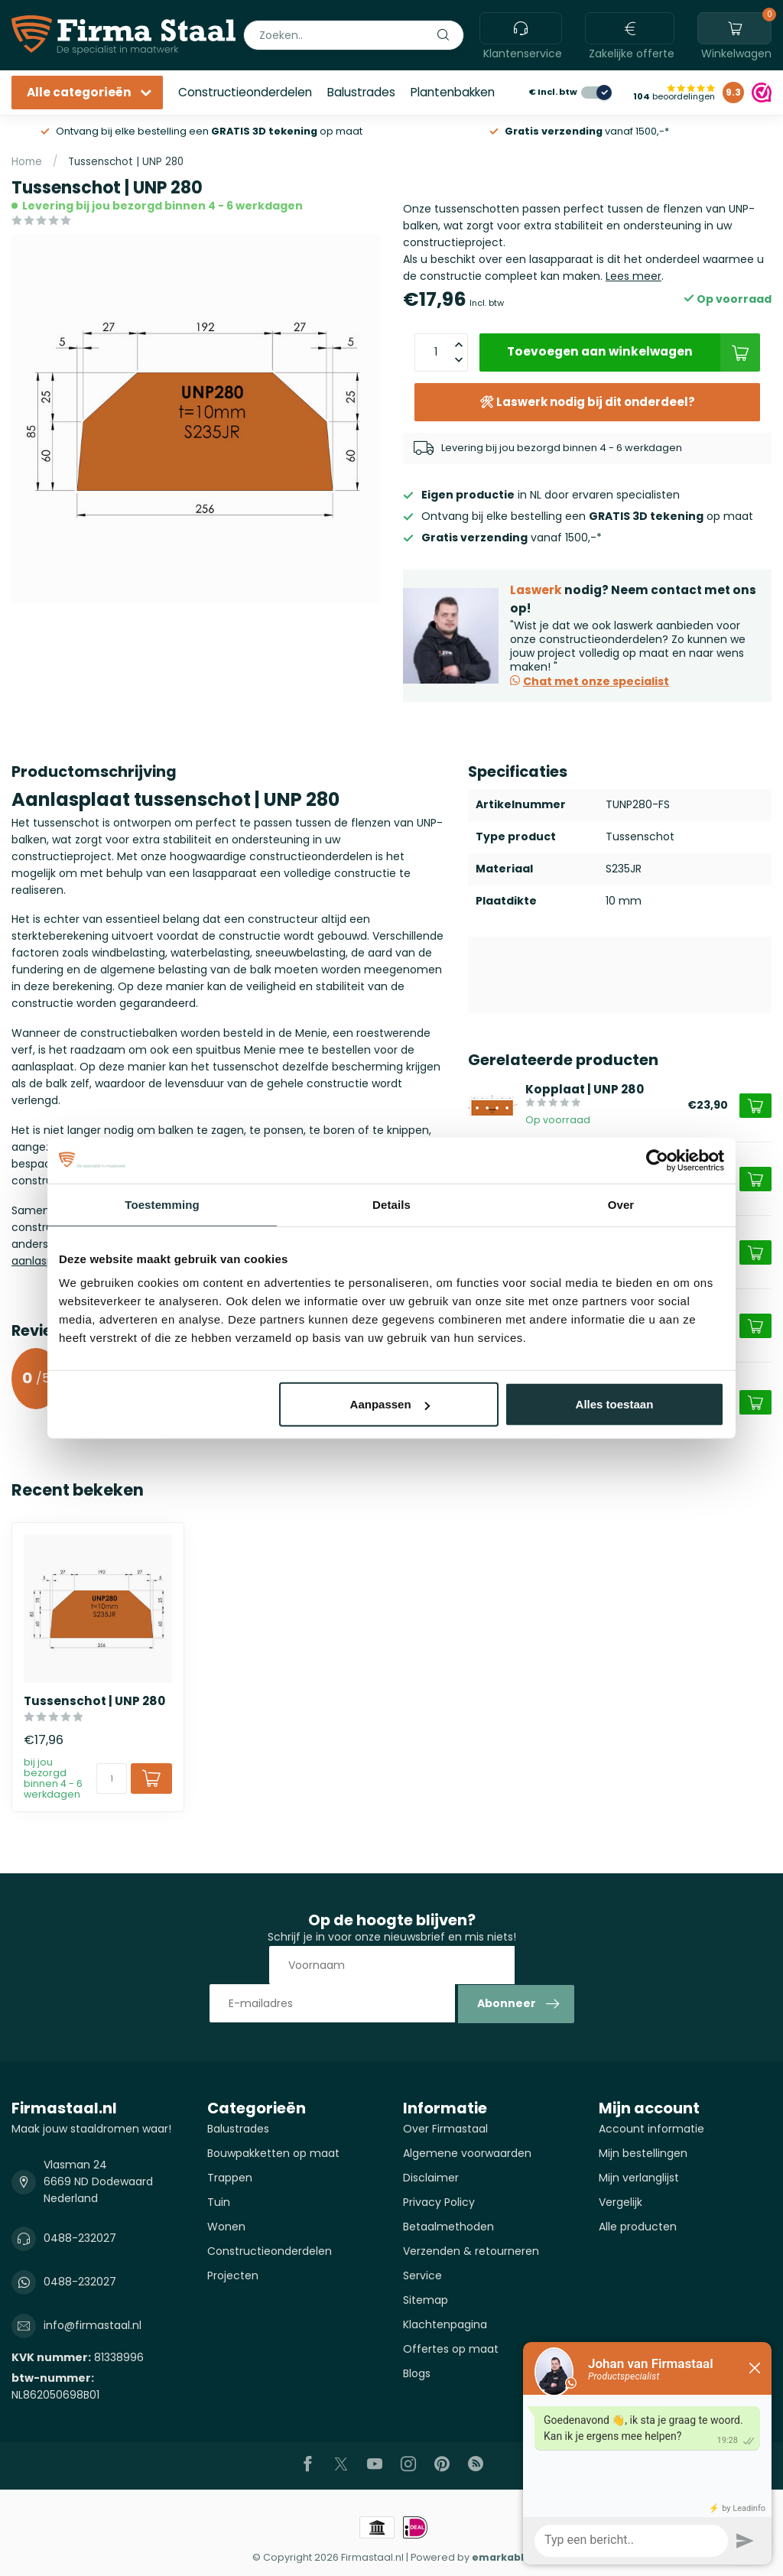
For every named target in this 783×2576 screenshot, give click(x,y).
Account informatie (651, 2128)
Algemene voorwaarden (467, 2153)
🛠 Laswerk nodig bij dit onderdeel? (587, 402)
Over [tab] (621, 1203)
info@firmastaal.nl (92, 2325)
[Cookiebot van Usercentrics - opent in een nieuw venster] (657, 1159)
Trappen (229, 2177)
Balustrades (361, 92)
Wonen (226, 2226)
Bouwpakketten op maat (273, 2153)
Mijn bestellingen (643, 2153)
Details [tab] (391, 1203)
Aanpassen (390, 1404)
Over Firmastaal (445, 2128)
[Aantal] (111, 1778)
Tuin (218, 2202)
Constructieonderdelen (245, 92)
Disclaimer (431, 2177)
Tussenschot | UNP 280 (126, 161)
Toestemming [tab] (162, 1203)
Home (26, 161)
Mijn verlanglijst (639, 2177)
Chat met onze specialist (589, 681)
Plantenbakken (453, 92)
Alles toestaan (615, 1404)
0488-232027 (80, 2238)
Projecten (232, 2275)
